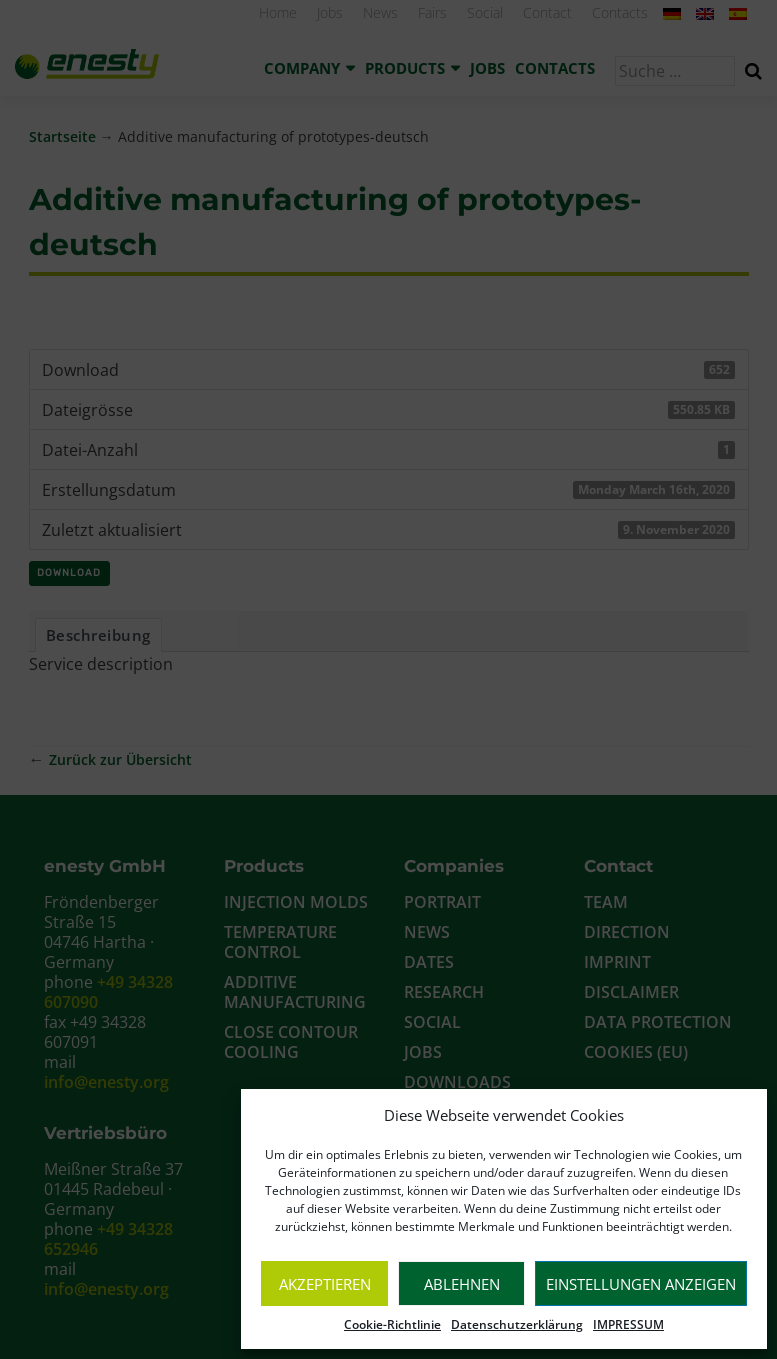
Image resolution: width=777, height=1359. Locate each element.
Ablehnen (462, 1284)
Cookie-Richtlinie (392, 1324)
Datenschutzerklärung (517, 1324)
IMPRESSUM (628, 1324)
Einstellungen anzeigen (641, 1284)
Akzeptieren (325, 1284)
